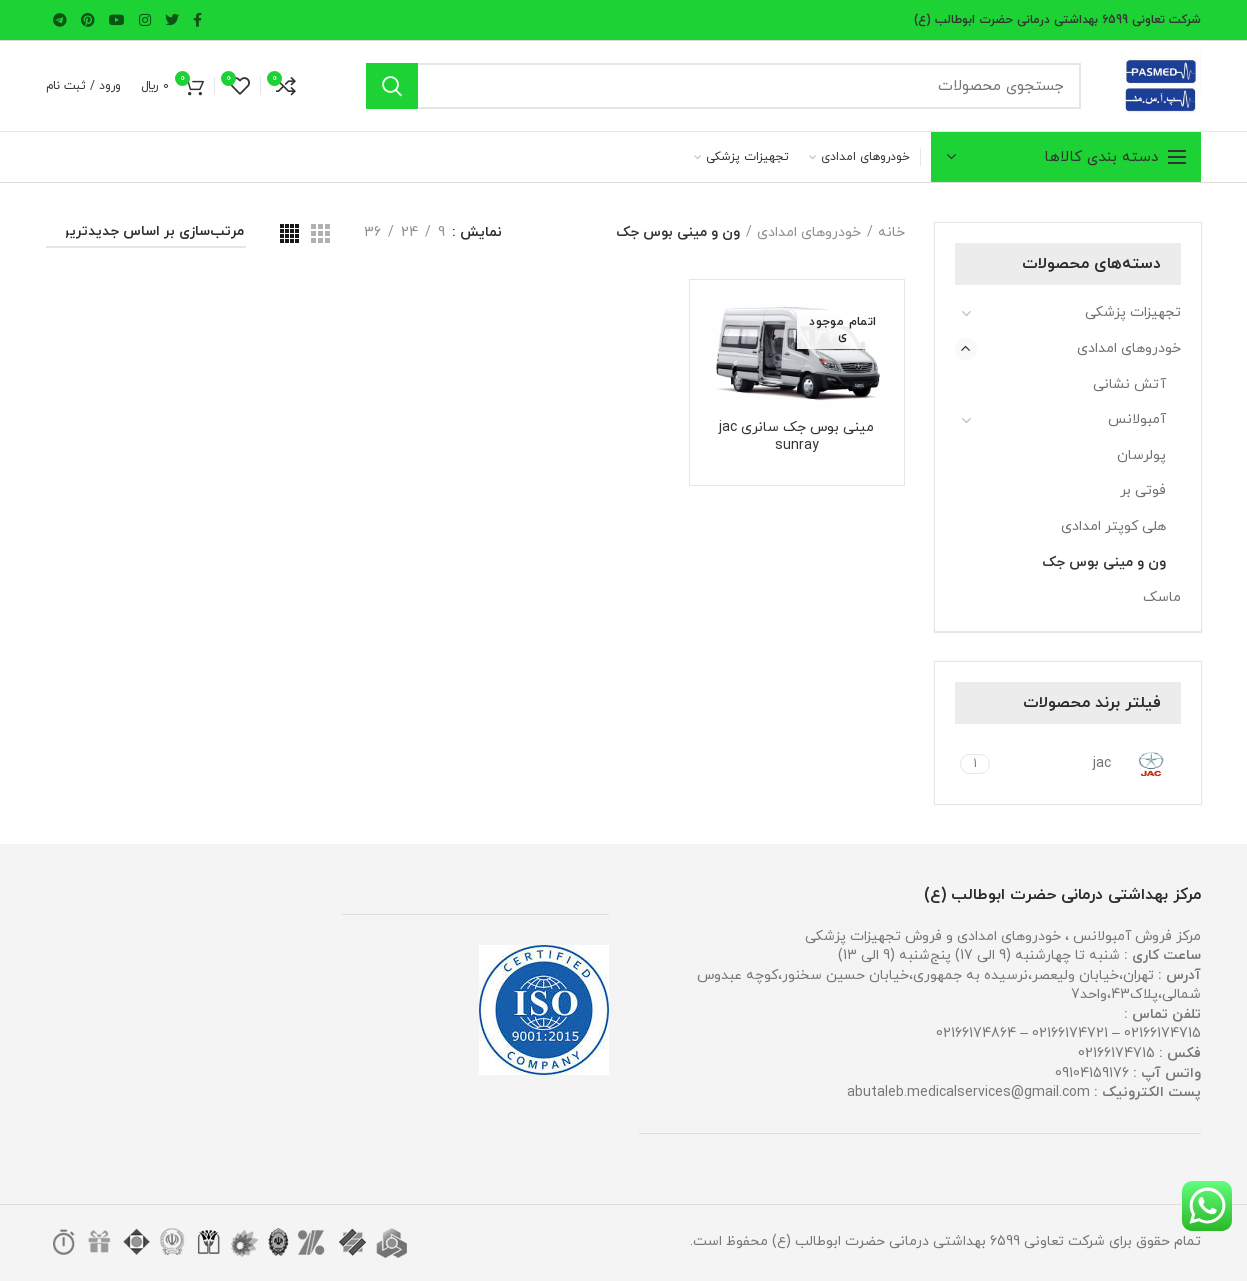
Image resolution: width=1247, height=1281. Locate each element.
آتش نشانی (1129, 384)
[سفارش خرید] (146, 235)
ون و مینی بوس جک (1104, 562)
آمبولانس (1137, 419)
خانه (891, 232)
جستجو (392, 86)
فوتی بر (1143, 490)
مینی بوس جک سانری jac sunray (796, 437)
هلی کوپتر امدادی (1113, 526)
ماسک (1162, 597)
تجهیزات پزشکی (1133, 312)
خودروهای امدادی (1129, 348)
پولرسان (1141, 455)
